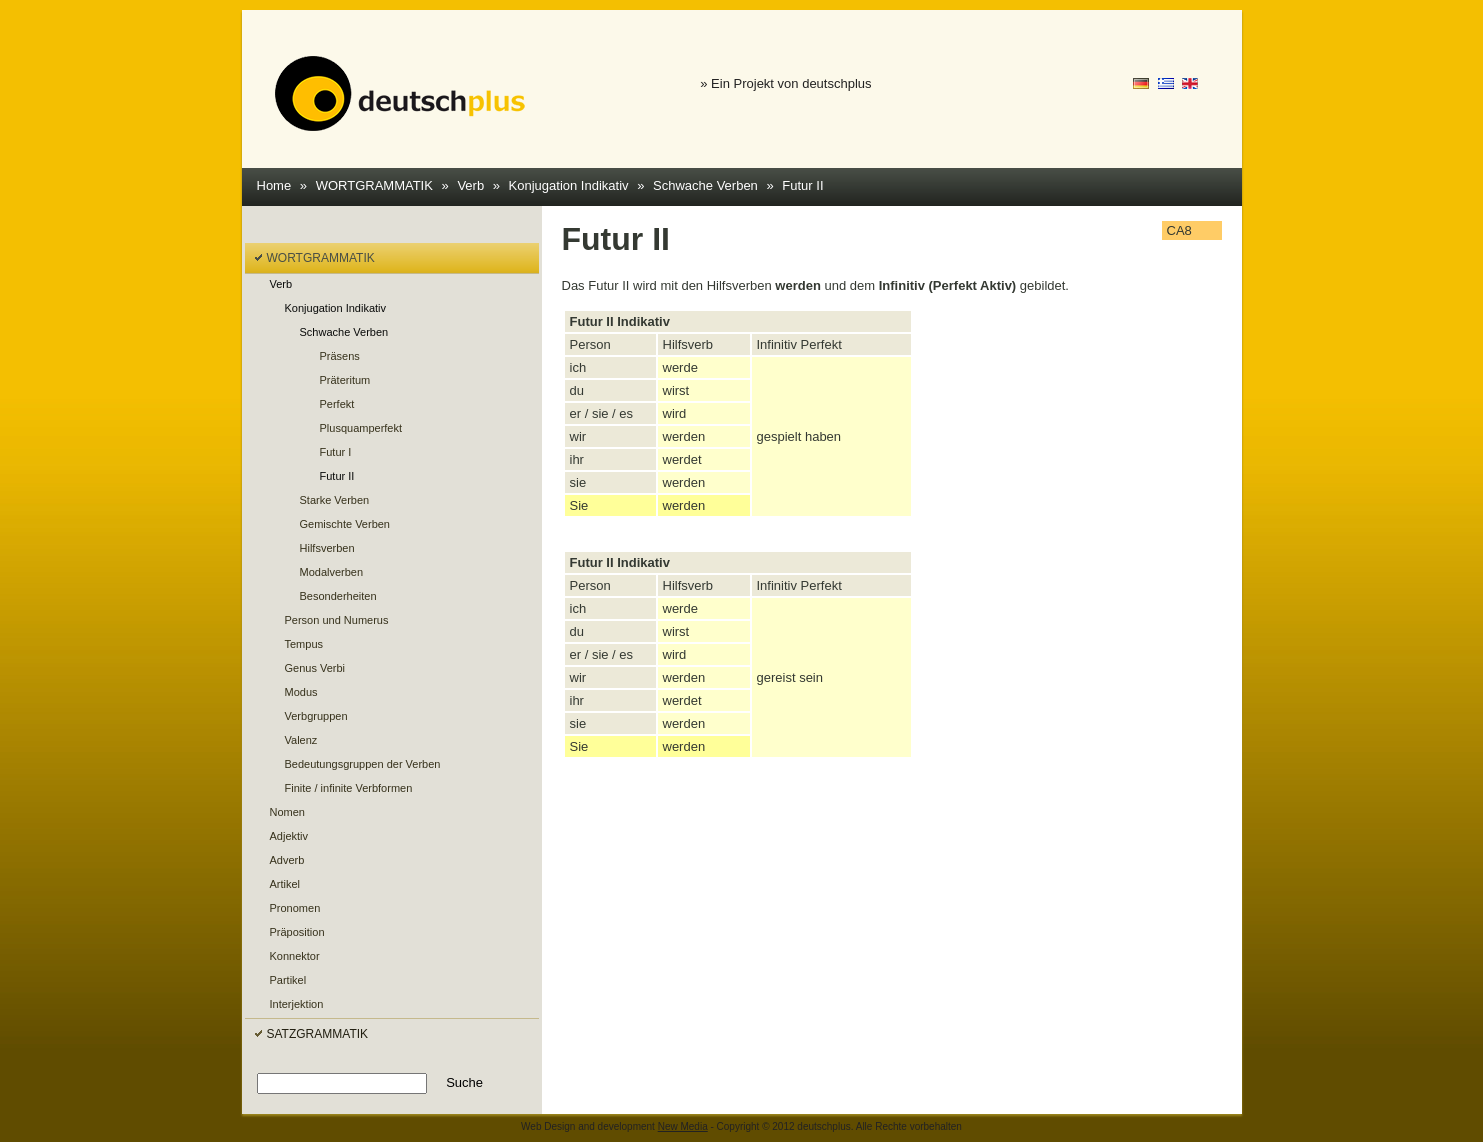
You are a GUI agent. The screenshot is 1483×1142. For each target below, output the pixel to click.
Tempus (304, 644)
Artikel (285, 884)
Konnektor (295, 956)
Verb (470, 185)
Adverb (287, 860)
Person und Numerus (337, 620)
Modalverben (332, 572)
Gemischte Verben (345, 524)
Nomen (287, 812)
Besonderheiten (338, 596)
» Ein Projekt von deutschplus (785, 83)
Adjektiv (289, 836)
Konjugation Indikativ (569, 185)
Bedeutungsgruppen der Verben (363, 764)
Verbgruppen (316, 716)
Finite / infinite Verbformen (349, 788)
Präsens (340, 356)
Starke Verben (335, 500)
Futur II (802, 185)
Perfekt (337, 404)
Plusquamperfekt (361, 428)
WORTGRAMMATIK (374, 185)
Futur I (336, 452)
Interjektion (297, 1004)
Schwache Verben (705, 185)
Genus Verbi (315, 668)
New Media (683, 1126)
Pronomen (295, 908)
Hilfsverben (327, 548)
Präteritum (345, 380)
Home (274, 185)
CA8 (1179, 230)
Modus (301, 692)
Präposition (297, 932)
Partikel (288, 980)
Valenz (301, 740)
